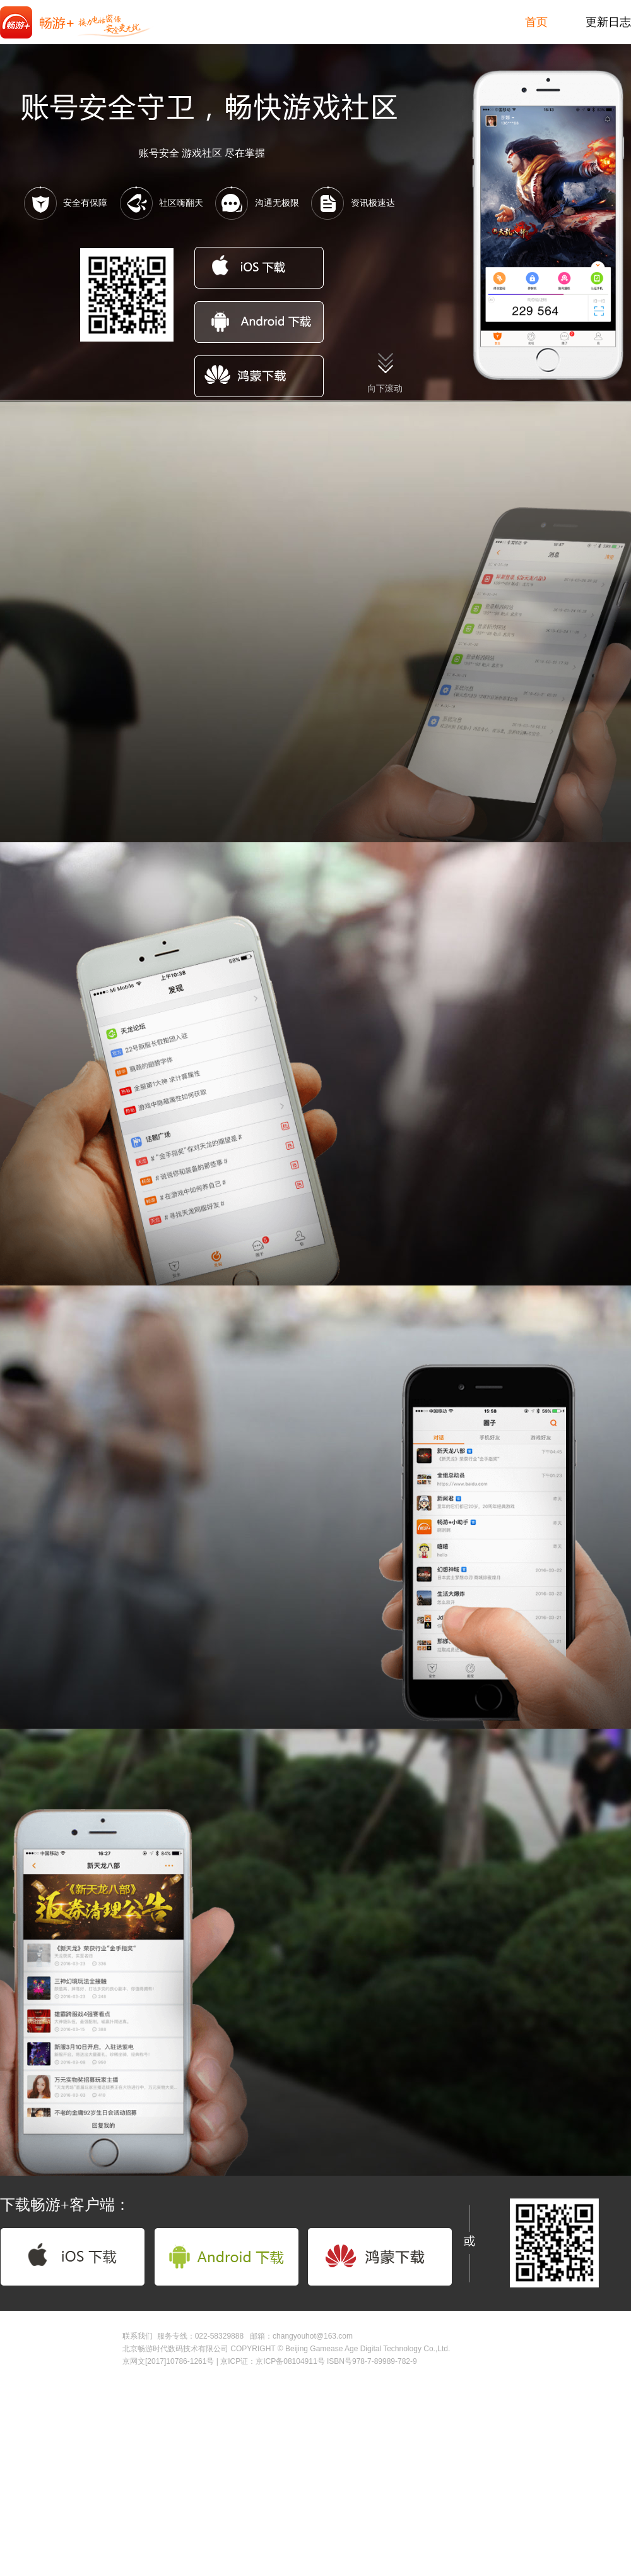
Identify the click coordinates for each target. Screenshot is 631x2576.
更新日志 (608, 22)
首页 (536, 22)
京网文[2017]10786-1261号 (168, 2361)
